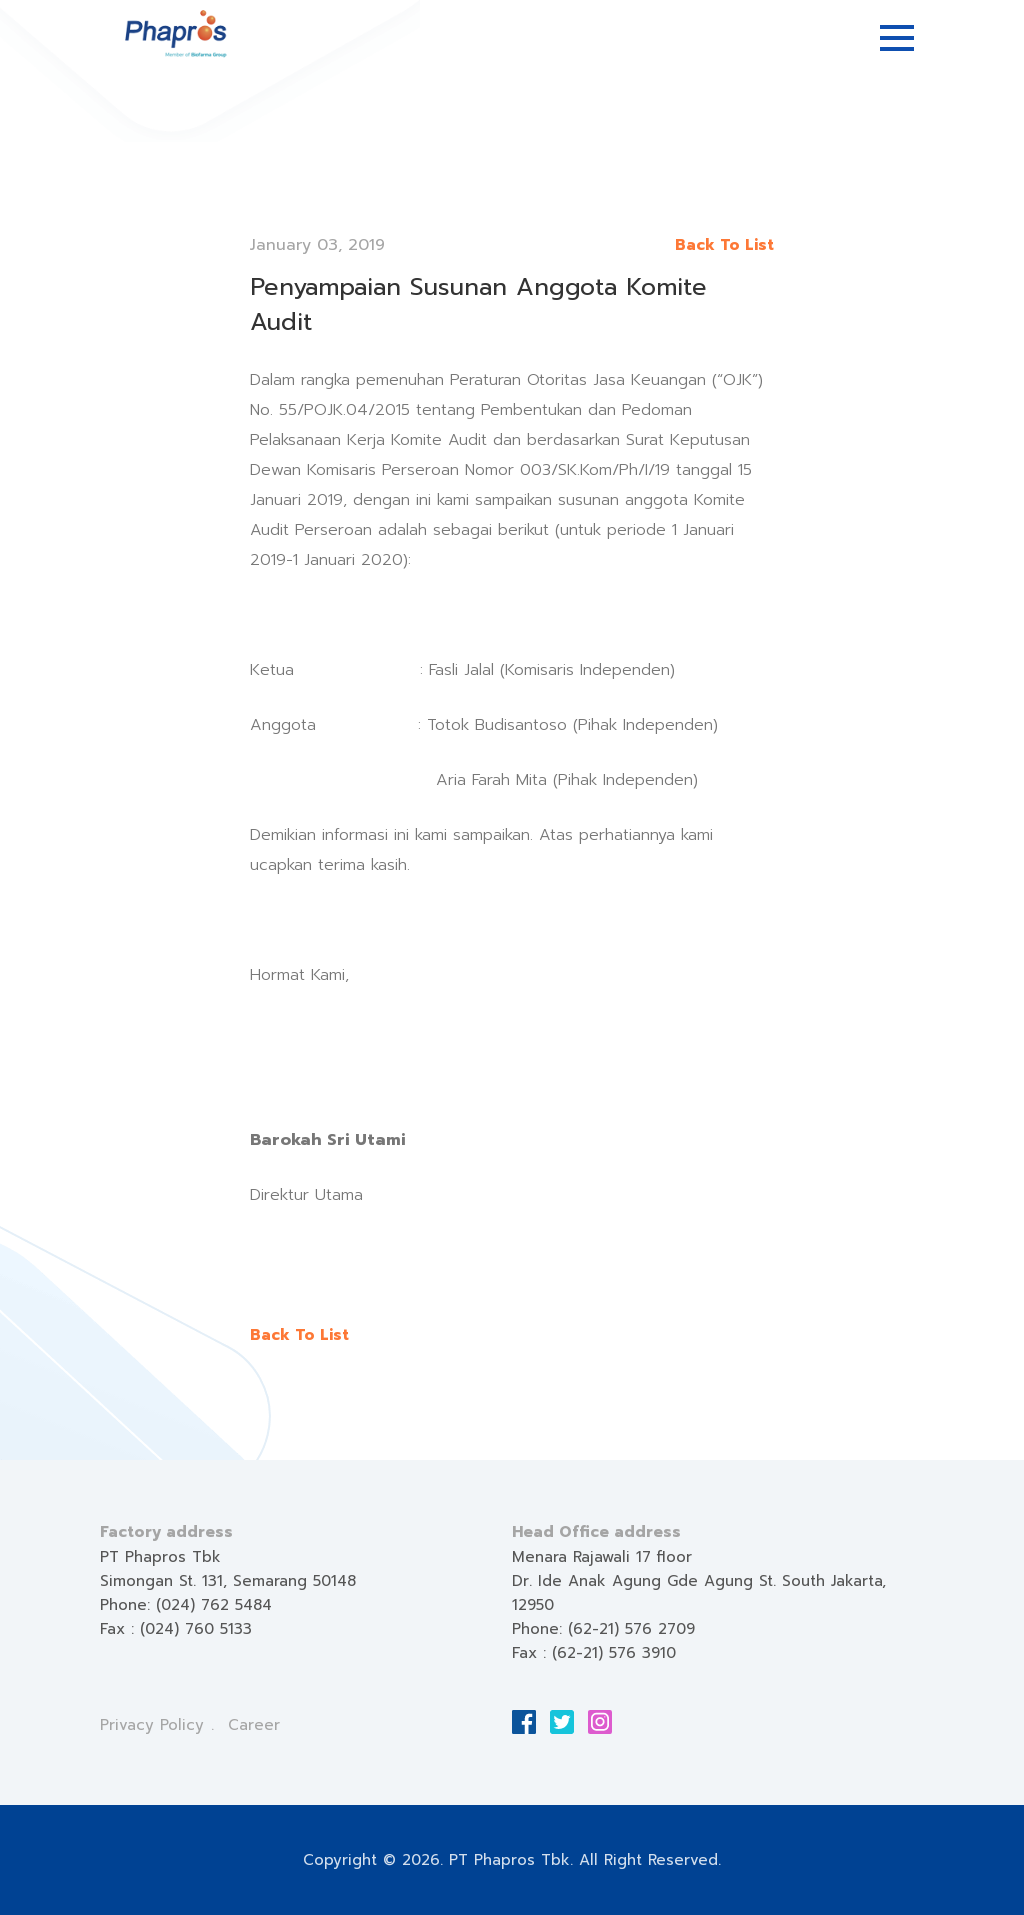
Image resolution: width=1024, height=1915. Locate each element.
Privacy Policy (152, 1725)
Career (254, 1725)
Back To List (724, 245)
